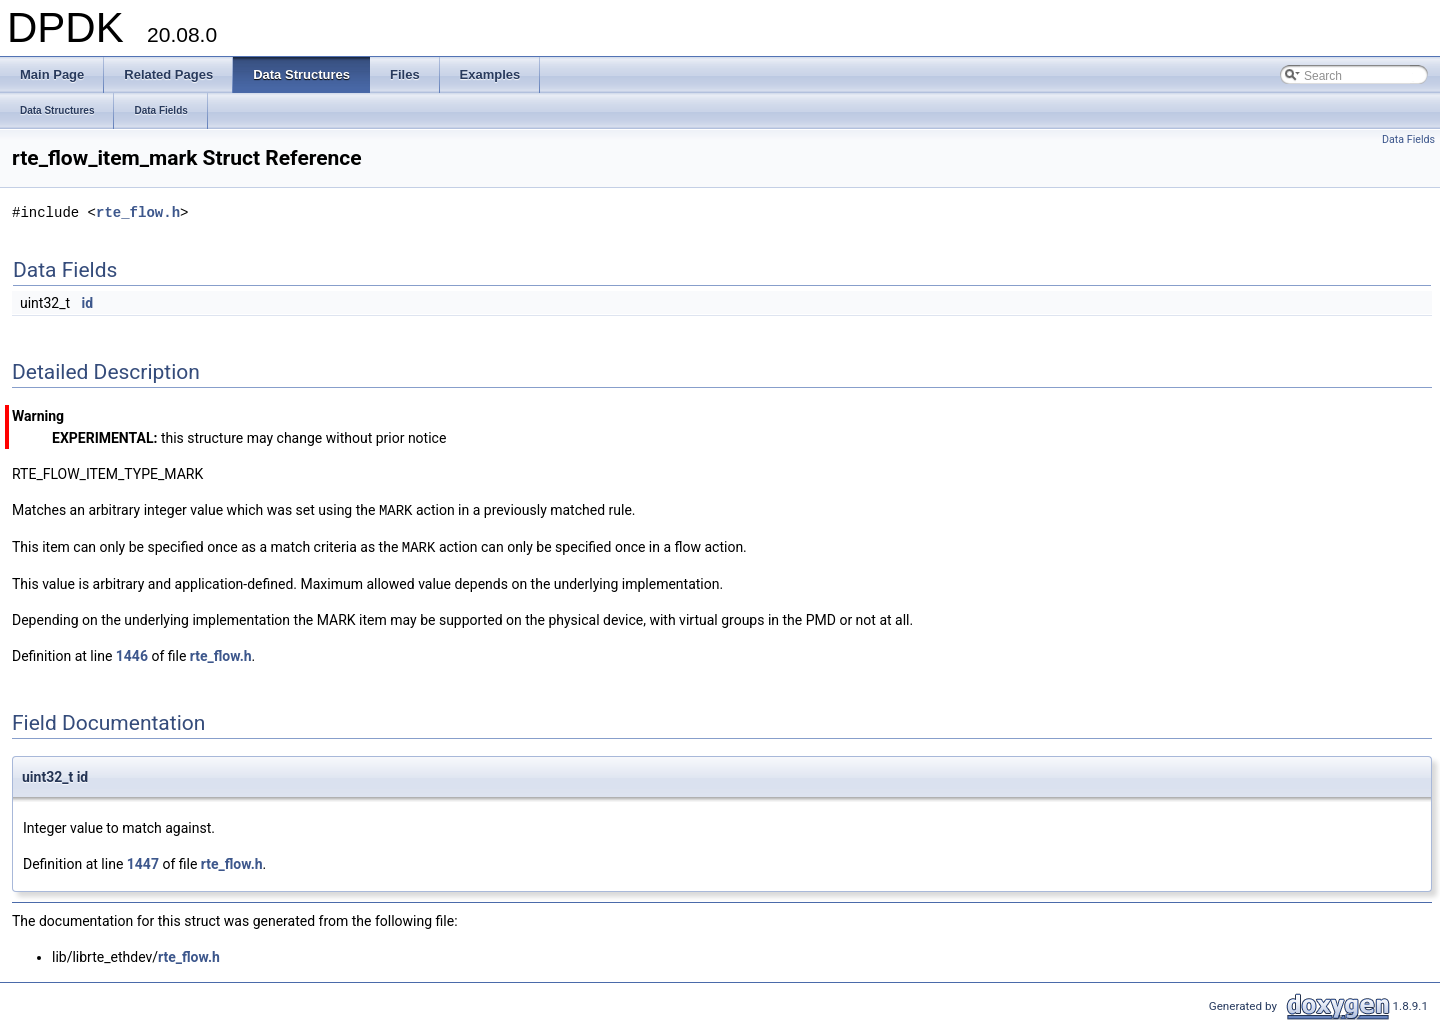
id (88, 303)
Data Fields (1408, 139)
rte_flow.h (138, 212)
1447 (143, 862)
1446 (132, 654)
